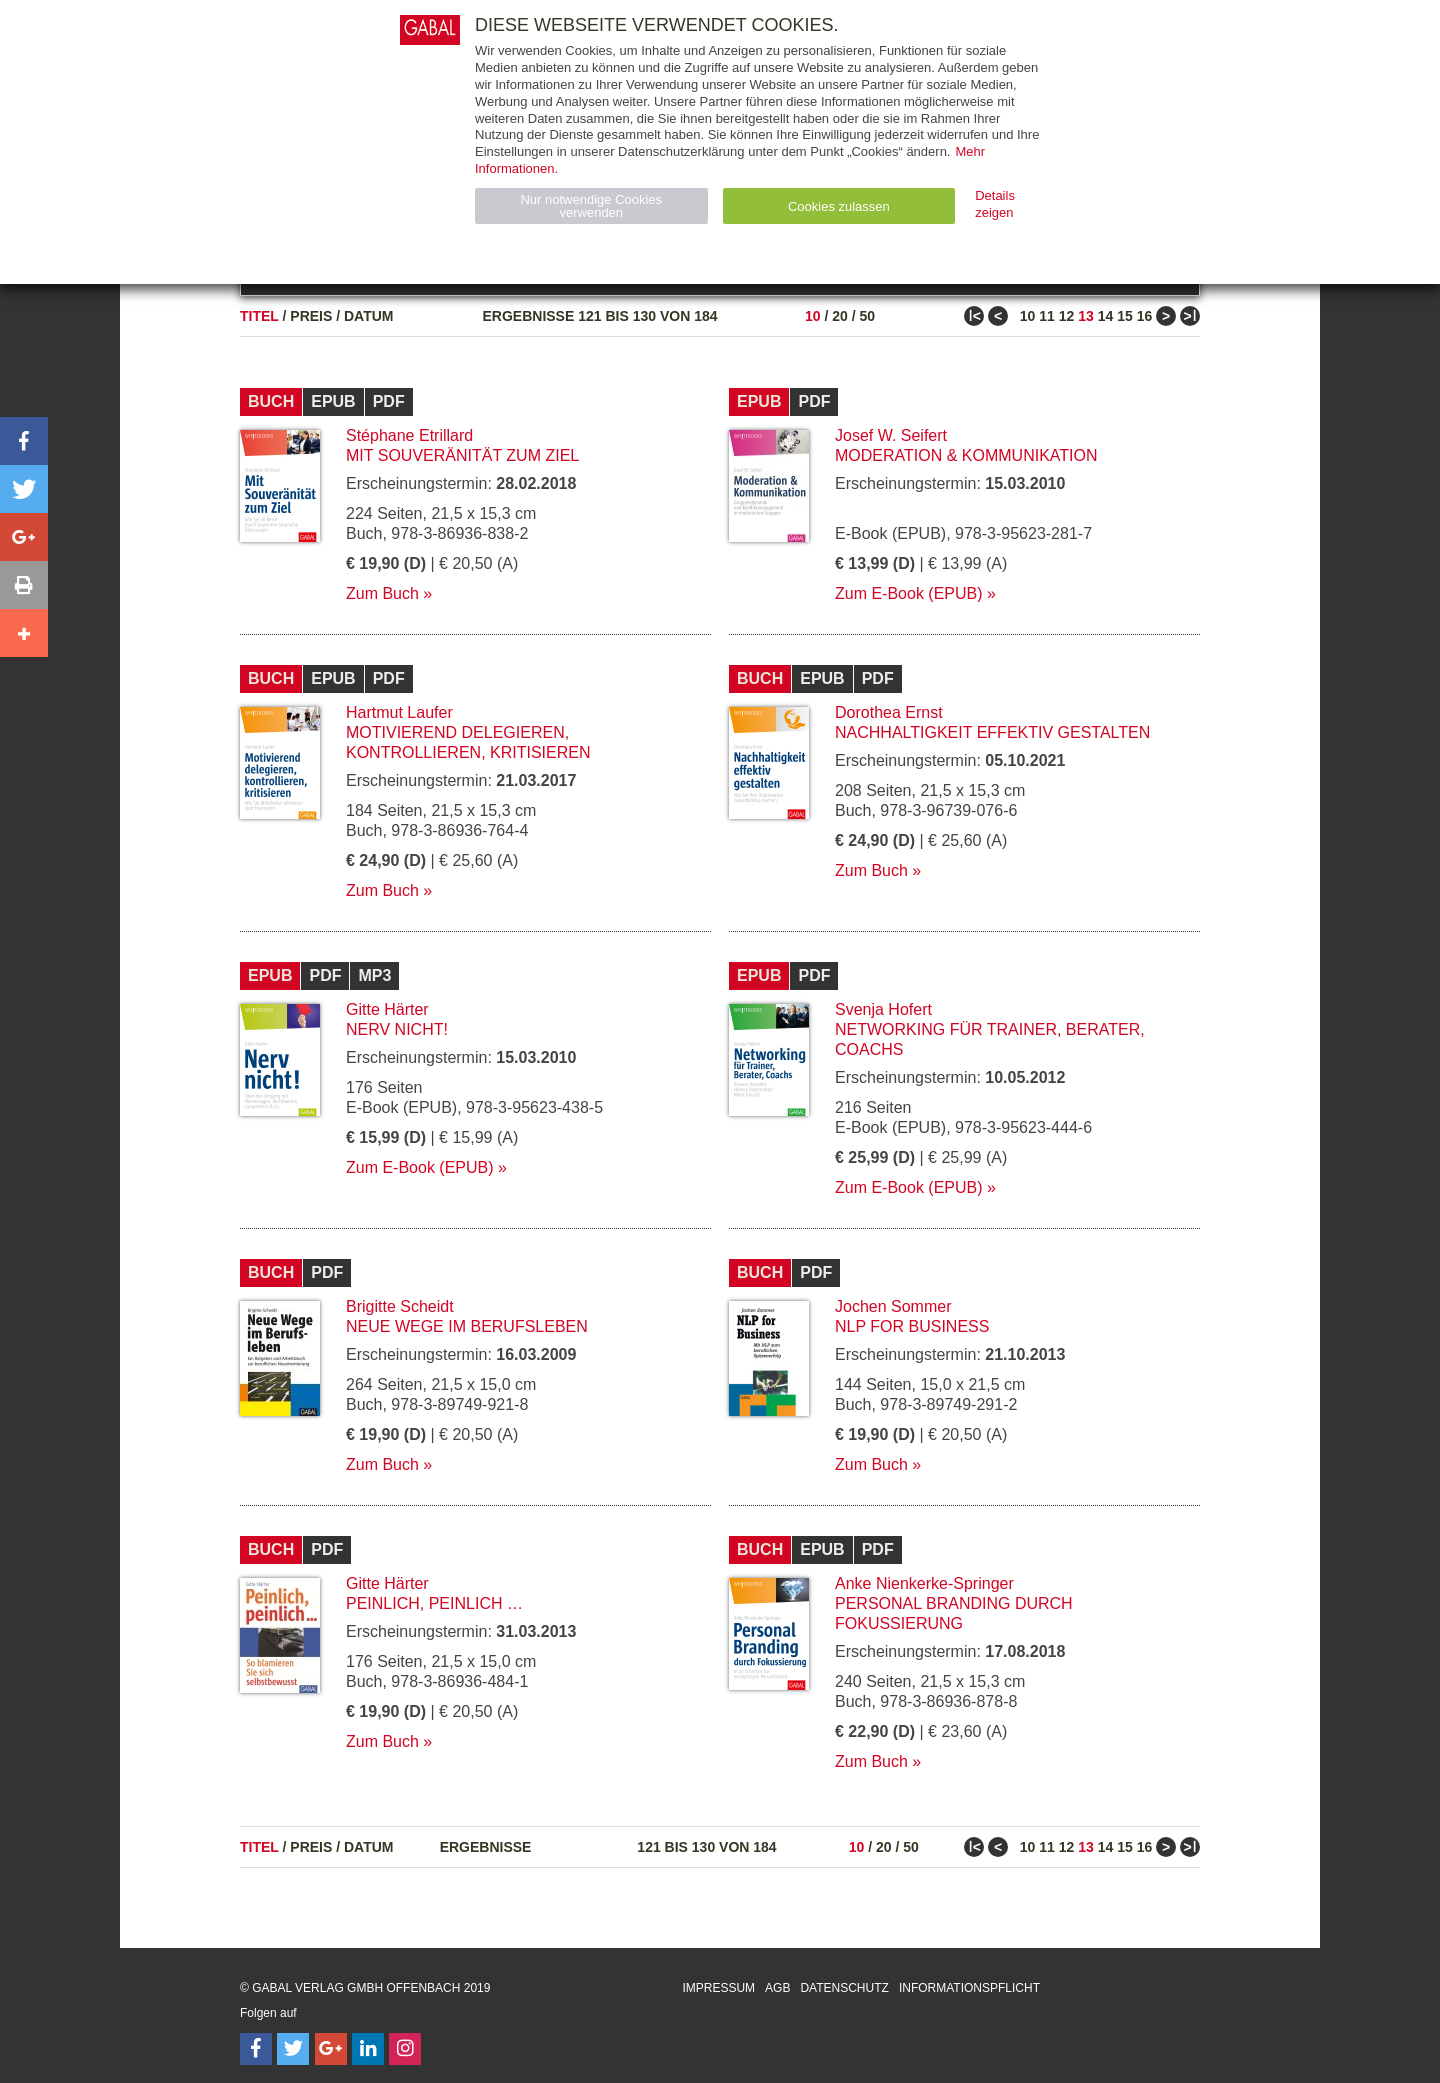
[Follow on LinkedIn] (368, 2049)
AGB (777, 1988)
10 (813, 316)
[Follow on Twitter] (293, 2049)
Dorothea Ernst (889, 712)
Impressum (718, 1988)
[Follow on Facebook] (256, 2049)
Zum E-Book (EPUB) (909, 593)
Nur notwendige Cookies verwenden (591, 206)
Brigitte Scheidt (400, 1306)
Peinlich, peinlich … (434, 1603)
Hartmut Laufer (399, 712)
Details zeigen (995, 204)
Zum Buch (382, 593)
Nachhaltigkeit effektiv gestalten (992, 732)
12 (1067, 316)
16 (1145, 316)
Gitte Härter (387, 1009)
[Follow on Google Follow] (331, 2049)
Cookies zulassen (839, 206)
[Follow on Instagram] (405, 2049)
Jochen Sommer (893, 1306)
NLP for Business (912, 1326)
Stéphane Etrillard (409, 435)
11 (1047, 316)
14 (1106, 316)
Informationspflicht (969, 1988)
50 (867, 316)
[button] (24, 441)
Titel (259, 316)
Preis (311, 316)
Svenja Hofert (883, 1009)
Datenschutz (844, 1988)
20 (840, 316)
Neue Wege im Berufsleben (467, 1326)
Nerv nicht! (397, 1029)
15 (1125, 316)
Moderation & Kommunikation (966, 455)
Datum (369, 316)
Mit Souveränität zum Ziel (462, 455)
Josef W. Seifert (891, 435)
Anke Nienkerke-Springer (924, 1583)
